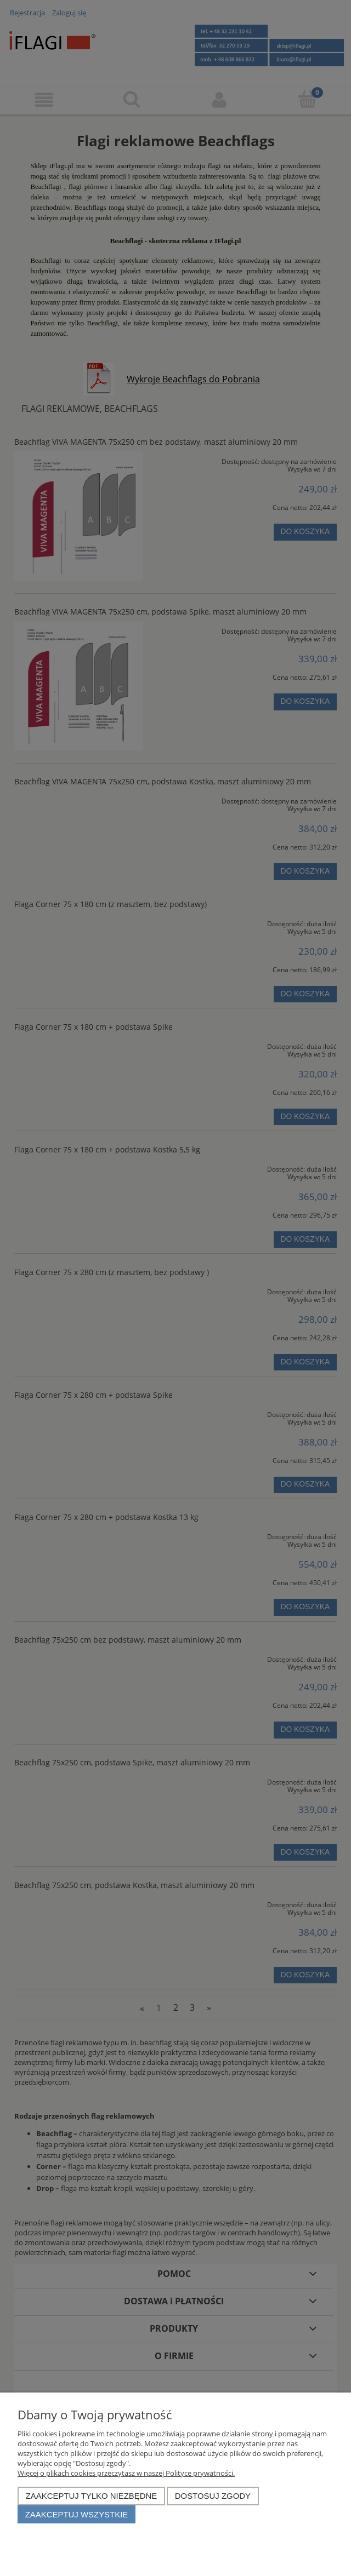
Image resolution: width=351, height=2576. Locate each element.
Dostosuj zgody (213, 2495)
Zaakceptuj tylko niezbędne (91, 2495)
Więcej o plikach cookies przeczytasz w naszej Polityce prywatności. (126, 2473)
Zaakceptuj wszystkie (76, 2514)
